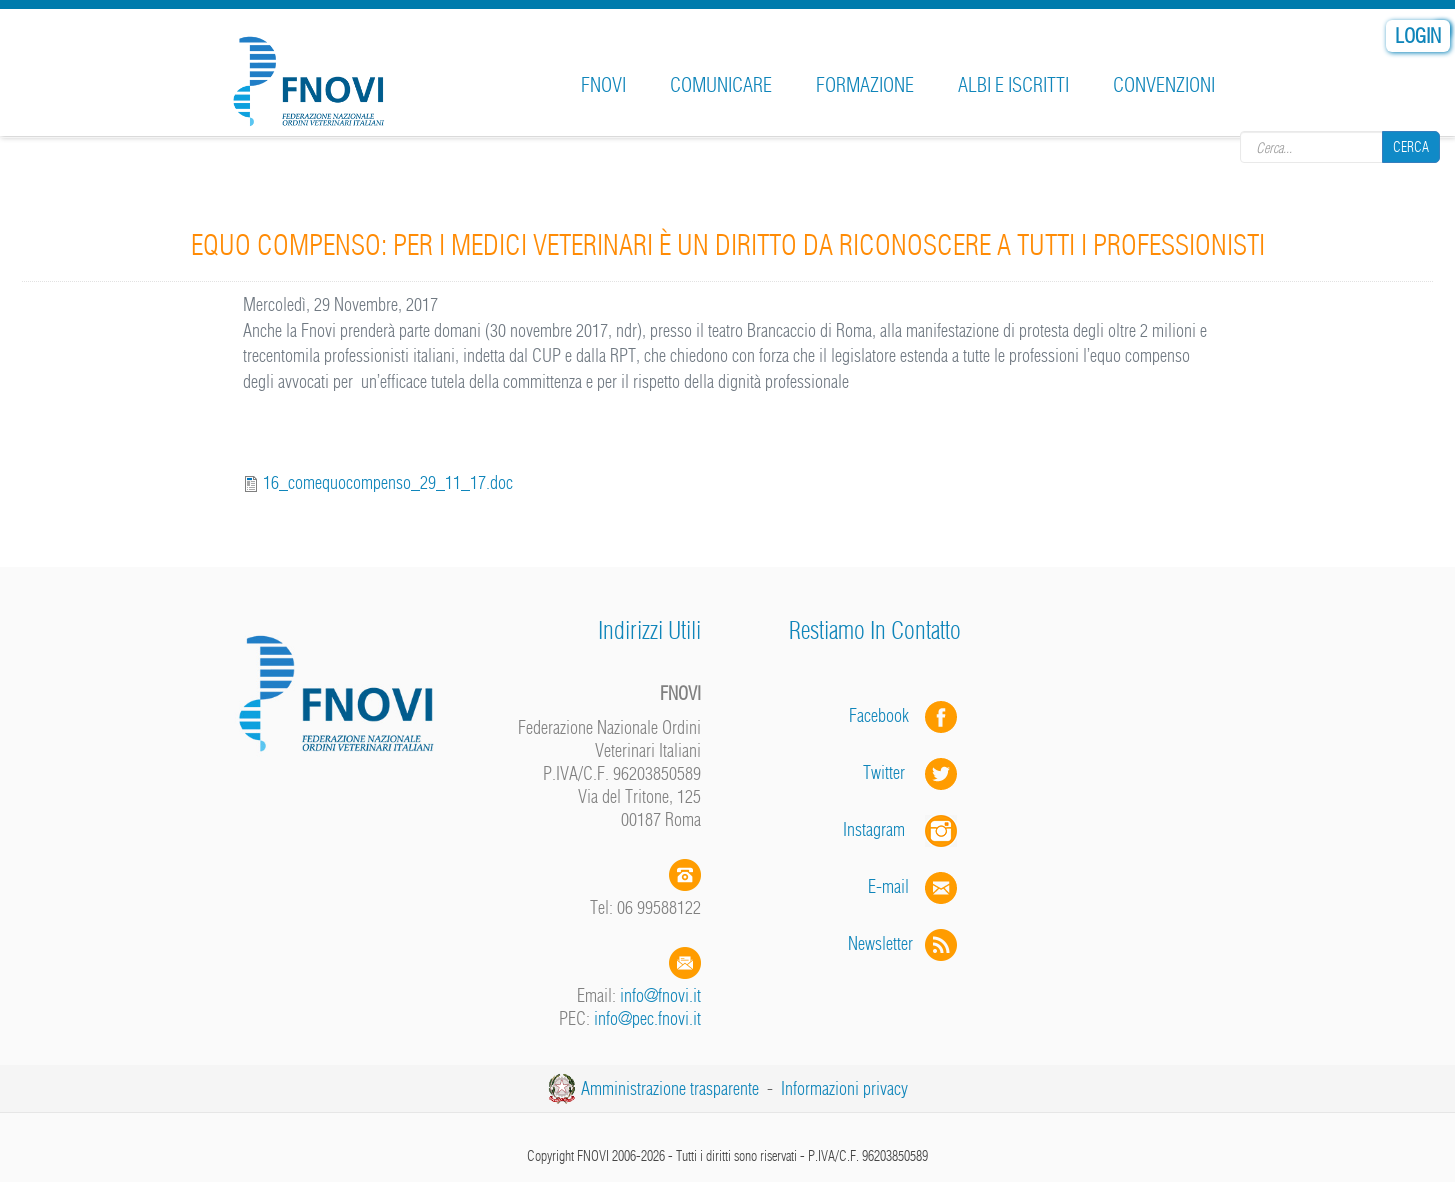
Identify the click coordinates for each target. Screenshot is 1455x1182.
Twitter (912, 772)
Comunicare (721, 84)
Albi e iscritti (1013, 84)
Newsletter (904, 943)
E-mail (888, 886)
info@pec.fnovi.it (647, 1018)
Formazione (865, 84)
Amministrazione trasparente (670, 1088)
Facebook (885, 715)
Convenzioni (1164, 84)
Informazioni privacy (844, 1088)
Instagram (902, 829)
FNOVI (603, 84)
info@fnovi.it (660, 995)
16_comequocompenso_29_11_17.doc (388, 482)
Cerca (1411, 147)
